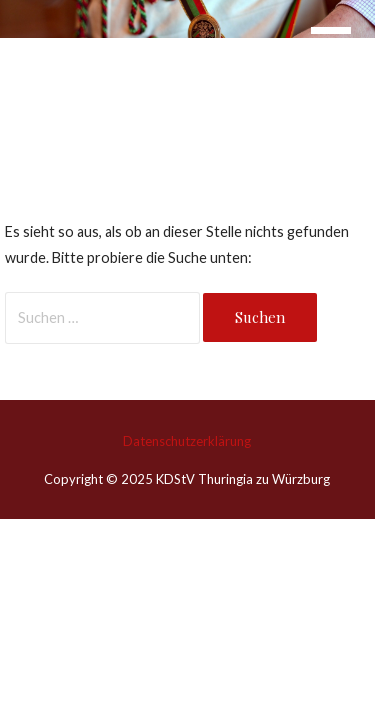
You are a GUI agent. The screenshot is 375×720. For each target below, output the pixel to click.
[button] (343, 56)
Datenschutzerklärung (187, 441)
